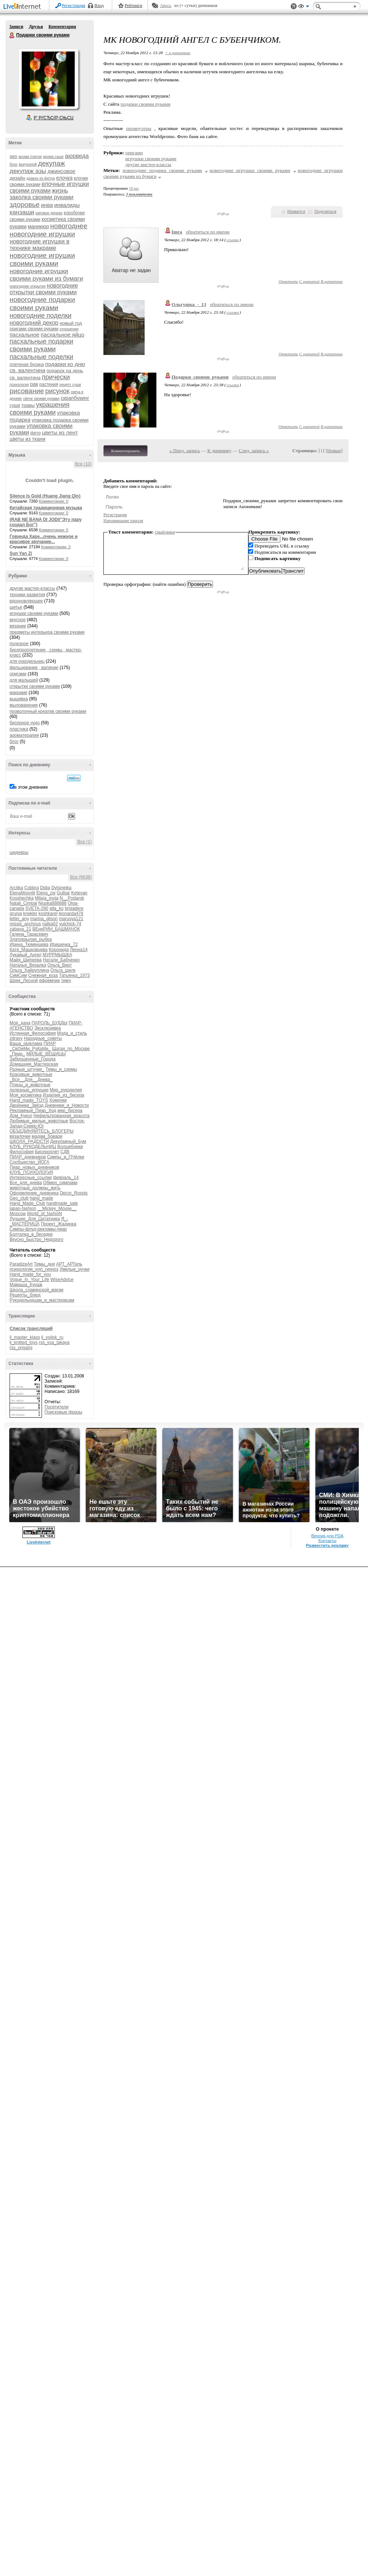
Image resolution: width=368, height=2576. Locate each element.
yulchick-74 (70, 923)
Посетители (56, 1407)
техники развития (27, 594)
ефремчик (49, 980)
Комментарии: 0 (53, 501)
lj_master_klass (25, 1337)
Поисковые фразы (63, 1412)
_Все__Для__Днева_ (31, 1079)
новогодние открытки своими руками (44, 288)
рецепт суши (70, 385)
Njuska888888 (52, 903)
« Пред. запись (185, 450)
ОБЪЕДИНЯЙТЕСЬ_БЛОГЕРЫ (42, 1131)
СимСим (18, 975)
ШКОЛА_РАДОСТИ (29, 1141)
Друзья (36, 26)
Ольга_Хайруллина (29, 970)
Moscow (18, 1213)
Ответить (288, 281)
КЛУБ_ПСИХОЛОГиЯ (31, 1172)
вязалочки (20, 1136)
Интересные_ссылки (31, 1177)
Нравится (296, 211)
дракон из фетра (40, 178)
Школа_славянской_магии (36, 1289)
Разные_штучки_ (27, 1069)
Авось (165, 5)
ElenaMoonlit (22, 892)
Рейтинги (133, 5)
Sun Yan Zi (21, 553)
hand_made (41, 1198)
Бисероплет (47, 1151)
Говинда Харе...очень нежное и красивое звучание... (44, 539)
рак (34, 384)
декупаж (51, 163)
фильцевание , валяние (34, 667)
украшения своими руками (40, 408)
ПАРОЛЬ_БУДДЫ (50, 1022)
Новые (334, 450)
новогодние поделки (40, 315)
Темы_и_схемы (61, 1069)
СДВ (65, 1151)
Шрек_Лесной (24, 980)
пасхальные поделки (41, 356)
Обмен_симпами (60, 1182)
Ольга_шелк (62, 970)
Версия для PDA (327, 1536)
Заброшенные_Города (33, 1059)
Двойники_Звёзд (26, 1105)
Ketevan (79, 892)
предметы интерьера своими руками (47, 632)
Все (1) (84, 841)
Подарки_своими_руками (200, 377)
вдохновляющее (26, 600)
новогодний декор (34, 323)
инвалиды (66, 205)
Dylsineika (61, 887)
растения (48, 384)
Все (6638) (81, 877)
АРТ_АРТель (69, 1264)
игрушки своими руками (34, 613)
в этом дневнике (31, 787)
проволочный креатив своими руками (48, 711)
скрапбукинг (75, 398)
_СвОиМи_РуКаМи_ (30, 1048)
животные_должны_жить (35, 1187)
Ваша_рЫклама (26, 1043)
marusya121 (71, 918)
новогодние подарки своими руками (42, 304)
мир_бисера (69, 1110)
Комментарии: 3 (56, 547)
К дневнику (219, 450)
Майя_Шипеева (26, 960)
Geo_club (19, 1198)
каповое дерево (49, 213)
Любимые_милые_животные (39, 1120)
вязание (18, 626)
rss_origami (21, 1347)
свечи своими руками (41, 399)
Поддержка (294, 6)
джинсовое (61, 171)
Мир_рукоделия (66, 1089)
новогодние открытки (28, 286)
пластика (19, 729)
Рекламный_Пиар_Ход (33, 1110)
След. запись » (254, 450)
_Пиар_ (17, 1053)
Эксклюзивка (47, 1028)
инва (47, 205)
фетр (35, 433)
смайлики (165, 532)
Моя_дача (20, 1022)
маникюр (38, 226)
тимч (66, 980)
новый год (71, 323)
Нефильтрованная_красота (61, 1115)
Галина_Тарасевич (29, 934)
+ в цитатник (177, 52)
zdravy (16, 1038)
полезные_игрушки (29, 1089)
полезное (19, 643)
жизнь (60, 190)
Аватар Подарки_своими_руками (48, 78)
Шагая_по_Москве (71, 1048)
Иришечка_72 (64, 944)
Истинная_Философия (33, 1033)
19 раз (134, 188)
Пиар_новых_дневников (34, 1167)
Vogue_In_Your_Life (29, 1279)
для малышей (24, 680)
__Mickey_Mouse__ (57, 1208)
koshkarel (48, 913)
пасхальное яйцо (63, 334)
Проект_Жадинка (59, 1224)
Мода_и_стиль (72, 1033)
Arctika (16, 887)
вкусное (18, 619)
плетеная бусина (27, 364)
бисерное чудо (25, 722)
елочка (64, 178)
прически (56, 377)
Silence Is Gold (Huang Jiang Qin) (45, 496)
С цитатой (309, 281)
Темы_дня (44, 1264)
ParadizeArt (21, 1264)
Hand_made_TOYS (29, 1100)
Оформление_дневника (34, 1193)
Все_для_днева (26, 1182)
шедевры (19, 852)
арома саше (53, 157)
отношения (69, 329)
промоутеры (138, 128)
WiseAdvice (62, 1279)
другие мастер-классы (32, 588)
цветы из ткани (27, 439)
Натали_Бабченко (61, 960)
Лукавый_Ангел (26, 954)
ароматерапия (24, 735)
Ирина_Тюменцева (29, 944)
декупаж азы (28, 171)
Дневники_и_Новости (67, 1105)
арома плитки (30, 157)
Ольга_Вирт (59, 965)
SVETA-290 (36, 908)
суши (15, 405)
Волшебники (70, 1146)
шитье (16, 607)
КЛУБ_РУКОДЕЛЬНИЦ (33, 1146)
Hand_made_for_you (30, 1274)
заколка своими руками (41, 197)
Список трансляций (31, 1328)
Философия (22, 1151)
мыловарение (24, 705)
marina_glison (44, 918)
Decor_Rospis (74, 1193)
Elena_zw (46, 892)
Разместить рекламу (327, 1545)
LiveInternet (23, 7)
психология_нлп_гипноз (34, 1269)
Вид (303, 7)
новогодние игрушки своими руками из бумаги (46, 275)
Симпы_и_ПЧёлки (65, 1156)
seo (13, 156)
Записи (16, 26)
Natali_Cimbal (23, 903)
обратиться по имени (208, 232)
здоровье (25, 204)
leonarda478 (71, 913)
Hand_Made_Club (27, 1203)
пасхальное (24, 334)
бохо (14, 164)
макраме (18, 692)
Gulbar (63, 892)
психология (19, 385)
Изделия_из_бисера (63, 1095)
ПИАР (49, 1043)
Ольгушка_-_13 (188, 304)
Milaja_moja (47, 898)
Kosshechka (21, 898)
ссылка (232, 239)
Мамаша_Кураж (26, 1284)
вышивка (19, 698)
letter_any (19, 918)
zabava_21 (20, 929)
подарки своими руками (145, 104)
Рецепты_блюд (25, 1295)
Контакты (327, 1540)
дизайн (17, 178)
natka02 (50, 923)
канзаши (22, 212)
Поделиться (325, 211)
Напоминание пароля (123, 520)
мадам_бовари (47, 1136)
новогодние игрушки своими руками (42, 259)
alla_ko (57, 908)
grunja (16, 913)
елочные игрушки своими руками (49, 187)
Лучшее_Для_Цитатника (35, 1218)
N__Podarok (72, 898)
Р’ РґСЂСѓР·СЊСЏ (54, 117)
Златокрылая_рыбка (31, 939)
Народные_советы (43, 1038)
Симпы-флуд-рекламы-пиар (38, 1229)
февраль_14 (66, 1177)
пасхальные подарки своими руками (41, 345)
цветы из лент (60, 432)
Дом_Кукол (21, 1115)
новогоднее (68, 226)
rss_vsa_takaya (54, 1342)
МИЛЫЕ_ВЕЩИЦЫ (46, 1053)
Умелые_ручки (74, 1269)
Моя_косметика (26, 1095)
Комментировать (125, 450)
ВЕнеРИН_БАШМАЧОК (56, 929)
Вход (99, 5)
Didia (45, 887)
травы (28, 405)
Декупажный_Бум (68, 1141)
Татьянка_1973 (74, 975)
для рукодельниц (27, 661)
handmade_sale (62, 1203)
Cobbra (31, 887)
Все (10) (83, 464)
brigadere (74, 908)
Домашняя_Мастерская (34, 1064)
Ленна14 (79, 949)
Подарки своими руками (12, 35)
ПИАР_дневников (28, 1156)
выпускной (28, 164)
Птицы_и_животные (30, 1084)
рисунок (57, 391)
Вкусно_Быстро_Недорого (36, 1239)
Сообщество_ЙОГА (29, 1162)
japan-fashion (23, 1208)
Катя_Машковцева (28, 949)
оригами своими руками (34, 328)
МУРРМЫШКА (57, 954)
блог (14, 741)
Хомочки (58, 1100)
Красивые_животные (31, 1074)
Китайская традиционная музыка (46, 507)
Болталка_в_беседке (31, 1234)
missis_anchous (25, 923)
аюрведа (77, 156)
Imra (176, 232)
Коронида (59, 949)
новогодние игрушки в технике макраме (40, 244)
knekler (30, 913)
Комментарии (62, 26)
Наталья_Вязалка (28, 965)
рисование (27, 391)
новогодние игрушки (42, 234)
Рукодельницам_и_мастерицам (42, 1300)
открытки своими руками (35, 686)
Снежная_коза (43, 975)
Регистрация (73, 5)
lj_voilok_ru (52, 1337)
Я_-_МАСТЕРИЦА (39, 1221)
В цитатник (332, 281)
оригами (18, 673)
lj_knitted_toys (24, 1342)
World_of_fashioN (44, 1213)
